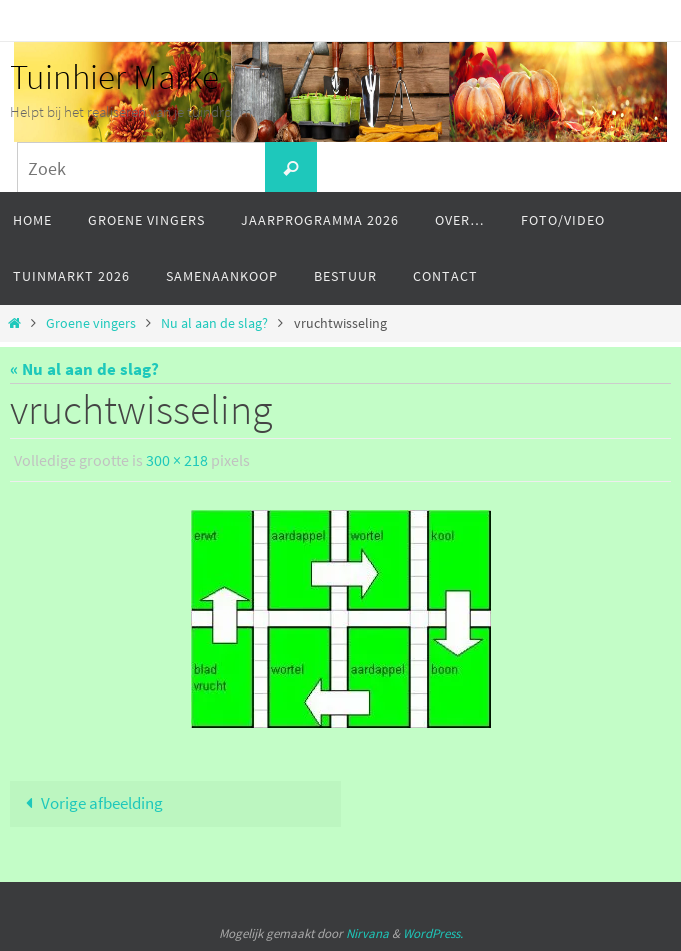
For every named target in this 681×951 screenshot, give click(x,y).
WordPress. (433, 933)
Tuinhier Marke (114, 77)
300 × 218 (177, 460)
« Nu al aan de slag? (84, 369)
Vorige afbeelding (90, 803)
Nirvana (367, 933)
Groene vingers (91, 323)
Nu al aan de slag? (214, 323)
